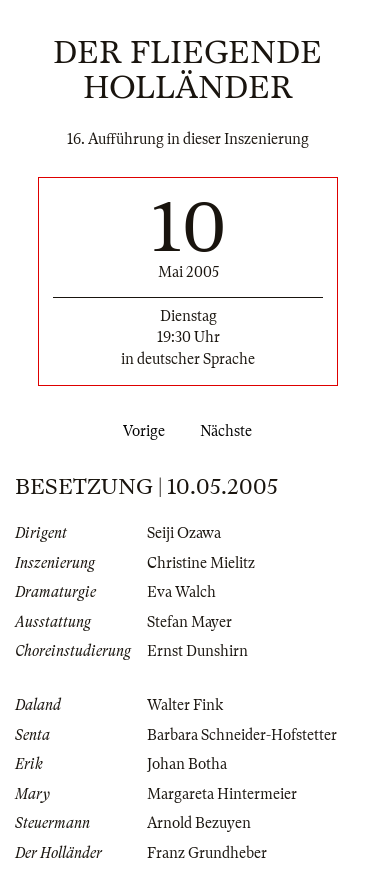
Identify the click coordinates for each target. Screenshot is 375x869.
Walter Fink (185, 705)
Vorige (140, 431)
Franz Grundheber (207, 853)
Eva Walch (181, 592)
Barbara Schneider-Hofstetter (242, 735)
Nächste (230, 431)
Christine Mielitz (201, 563)
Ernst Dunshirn (197, 651)
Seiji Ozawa (184, 533)
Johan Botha (187, 764)
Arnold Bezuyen (199, 823)
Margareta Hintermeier (222, 794)
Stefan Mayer (189, 622)
